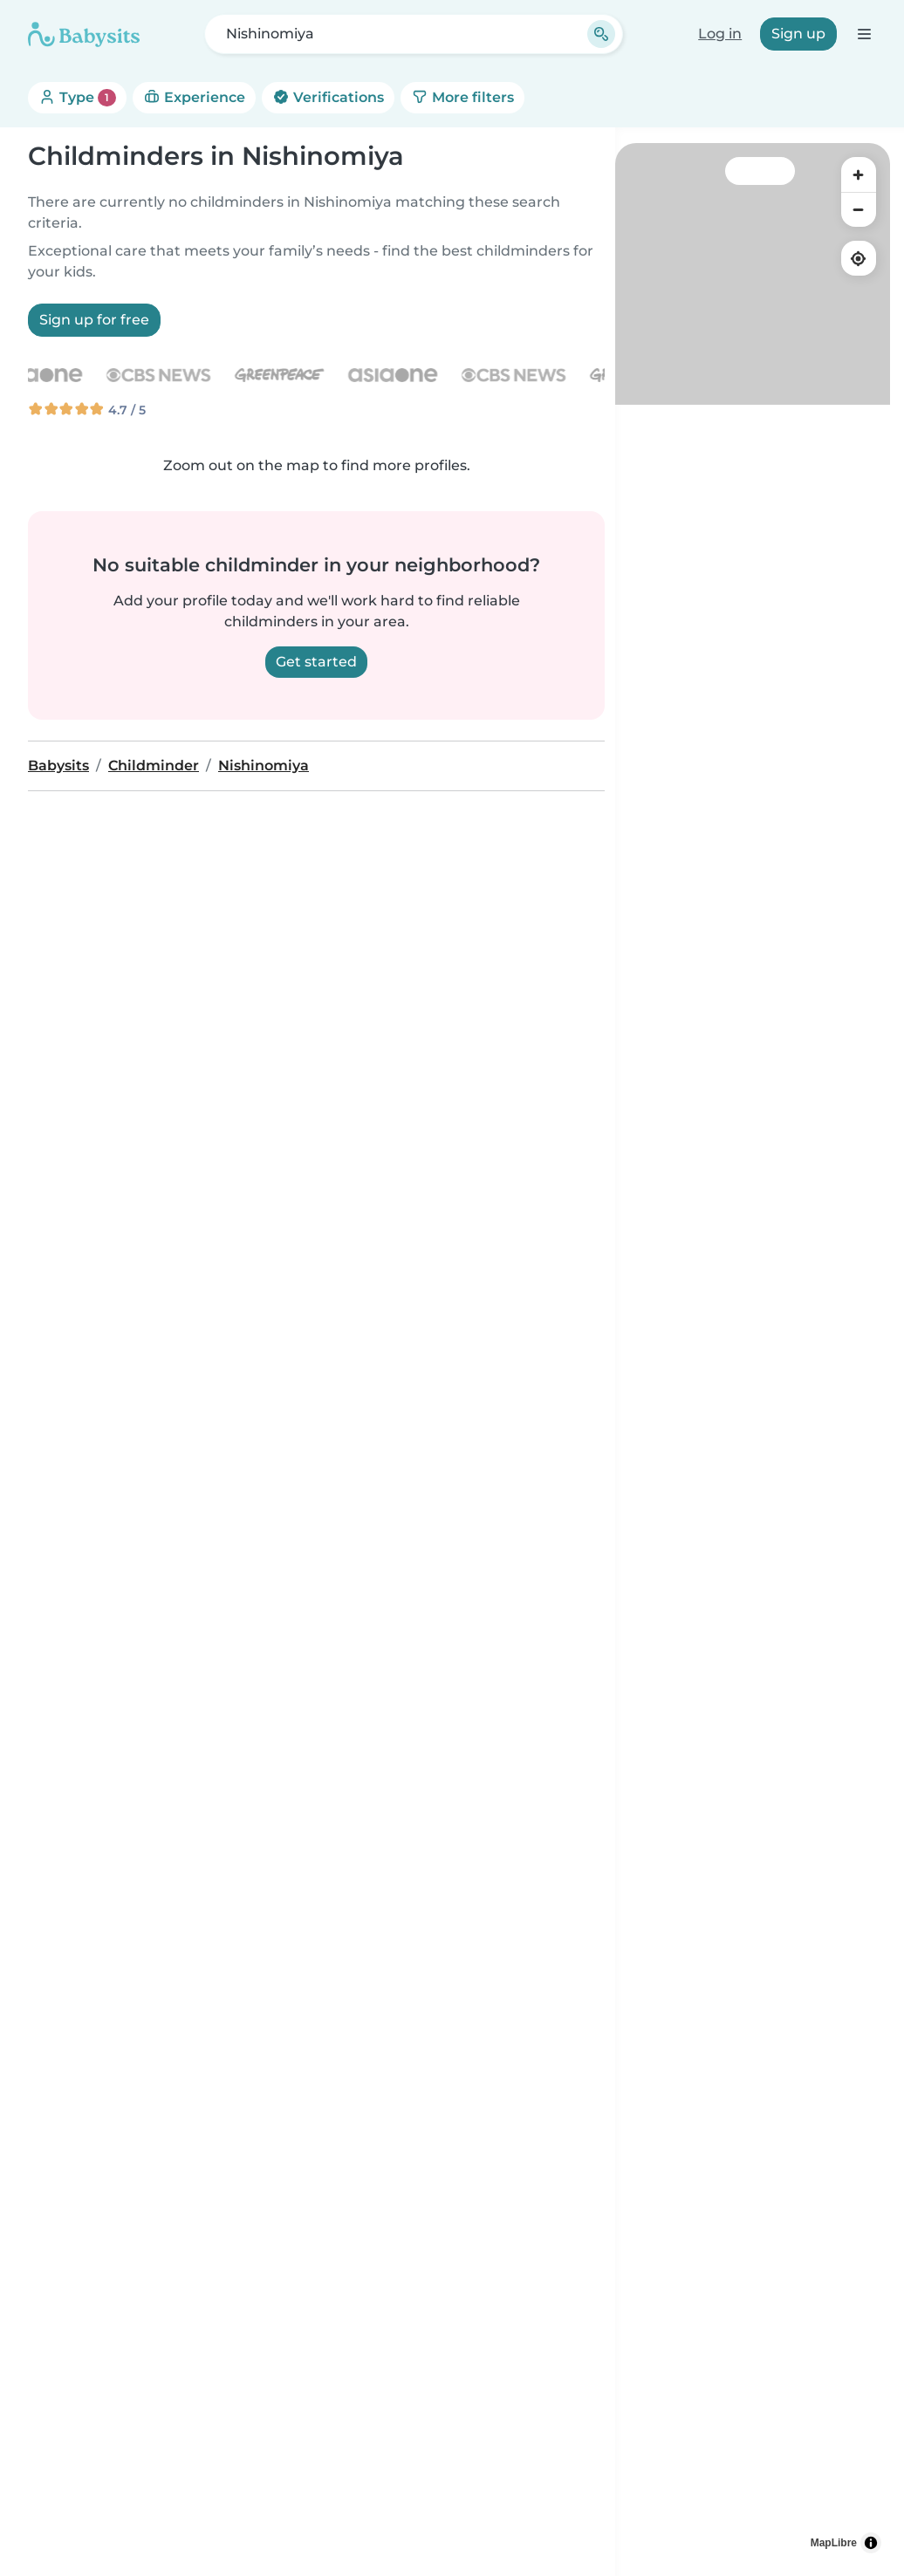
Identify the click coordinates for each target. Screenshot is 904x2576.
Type (77, 97)
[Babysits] (84, 34)
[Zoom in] (858, 174)
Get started (316, 661)
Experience (194, 97)
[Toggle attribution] (870, 2542)
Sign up (798, 33)
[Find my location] (858, 258)
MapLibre (834, 2543)
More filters (462, 97)
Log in (720, 33)
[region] (752, 1352)
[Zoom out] (858, 209)
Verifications (328, 97)
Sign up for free (94, 319)
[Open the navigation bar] (863, 33)
